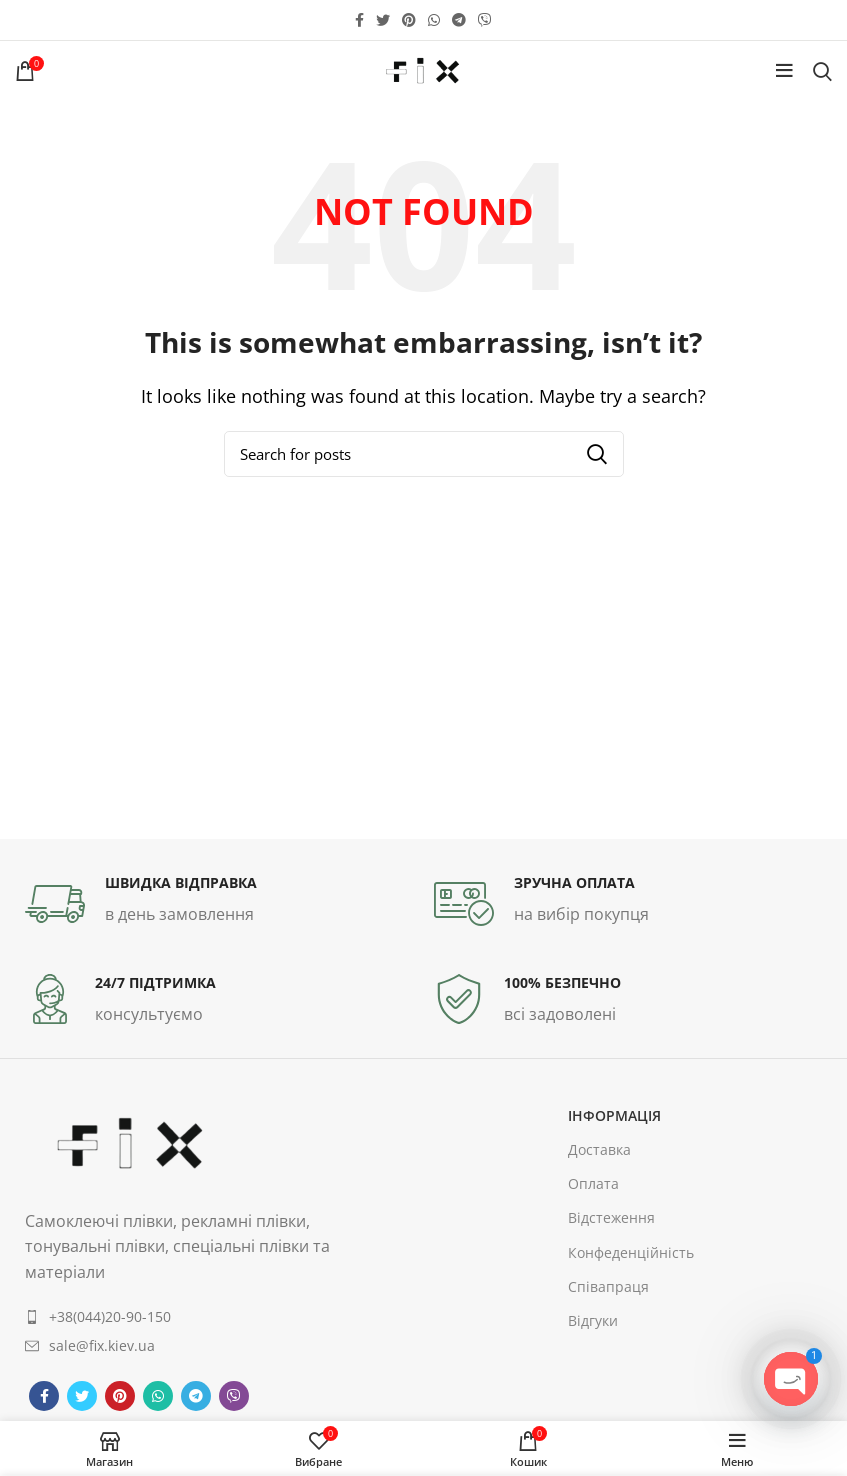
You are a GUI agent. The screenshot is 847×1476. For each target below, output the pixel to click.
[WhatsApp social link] (434, 20)
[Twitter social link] (383, 20)
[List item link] (188, 1317)
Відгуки (593, 1320)
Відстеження (611, 1217)
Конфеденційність (631, 1252)
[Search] (822, 71)
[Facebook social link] (359, 20)
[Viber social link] (485, 20)
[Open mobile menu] (784, 71)
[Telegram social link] (459, 20)
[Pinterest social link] (409, 20)
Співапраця (608, 1286)
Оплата (593, 1183)
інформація (614, 1115)
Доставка (599, 1149)
